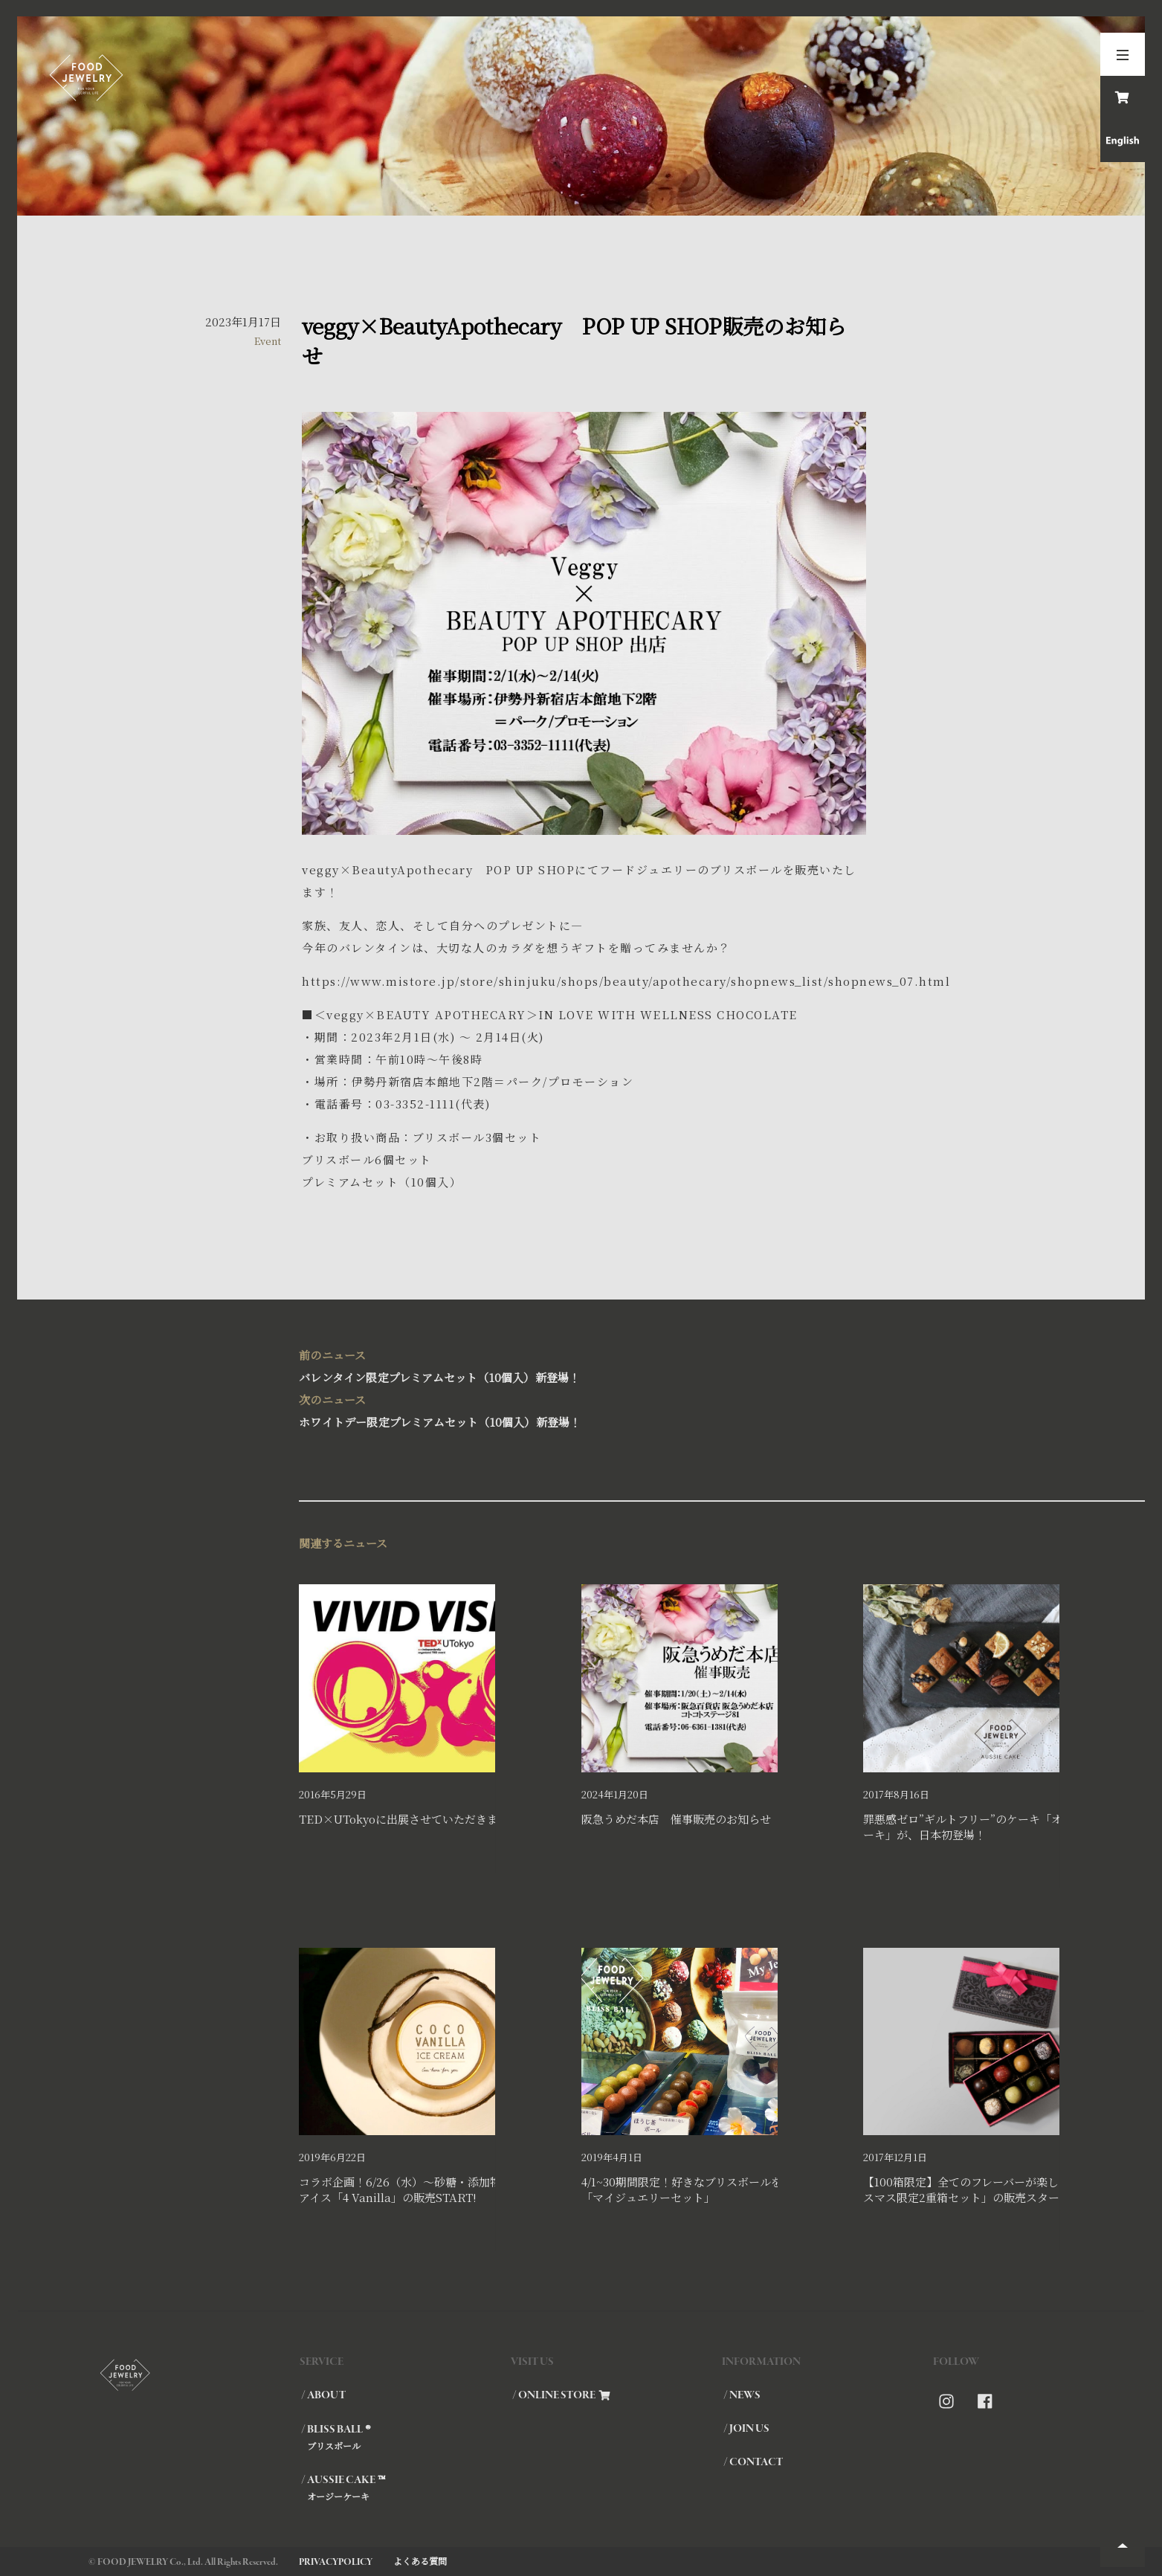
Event (267, 341)
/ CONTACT (753, 2462)
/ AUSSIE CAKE (405, 2487)
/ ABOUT (323, 2395)
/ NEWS (742, 2395)
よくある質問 (420, 2560)
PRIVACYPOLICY (335, 2562)
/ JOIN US (746, 2428)
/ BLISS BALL (405, 2437)
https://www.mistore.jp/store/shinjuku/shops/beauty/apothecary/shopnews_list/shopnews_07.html (626, 981)
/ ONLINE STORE (561, 2395)
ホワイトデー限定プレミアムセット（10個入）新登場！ (581, 1409)
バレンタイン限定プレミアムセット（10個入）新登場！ (581, 1364)
